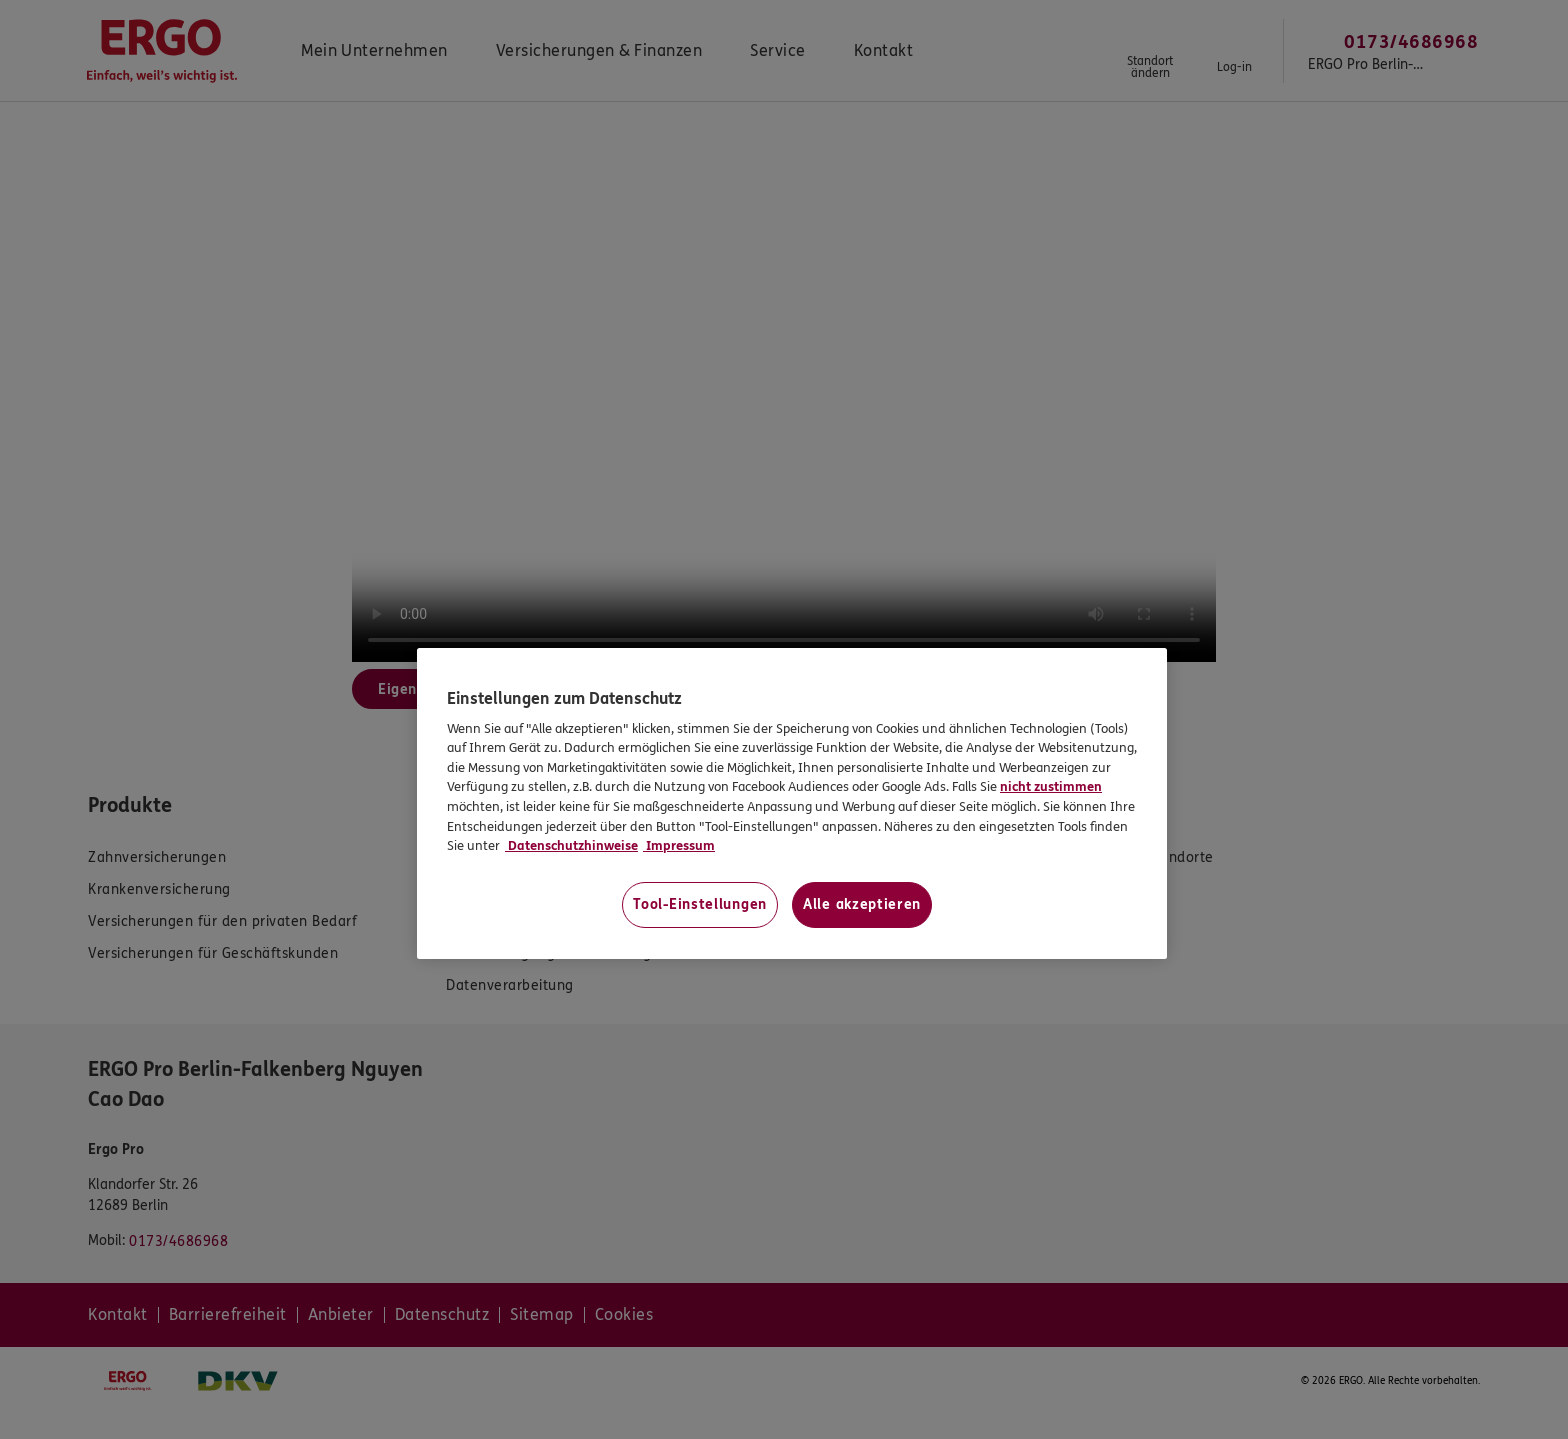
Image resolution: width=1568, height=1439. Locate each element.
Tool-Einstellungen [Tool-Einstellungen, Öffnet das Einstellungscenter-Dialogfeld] (700, 904)
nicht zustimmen (1051, 787)
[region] (792, 803)
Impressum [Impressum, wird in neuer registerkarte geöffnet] (679, 846)
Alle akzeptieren (862, 904)
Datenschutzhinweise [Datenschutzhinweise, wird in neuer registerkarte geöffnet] (571, 846)
